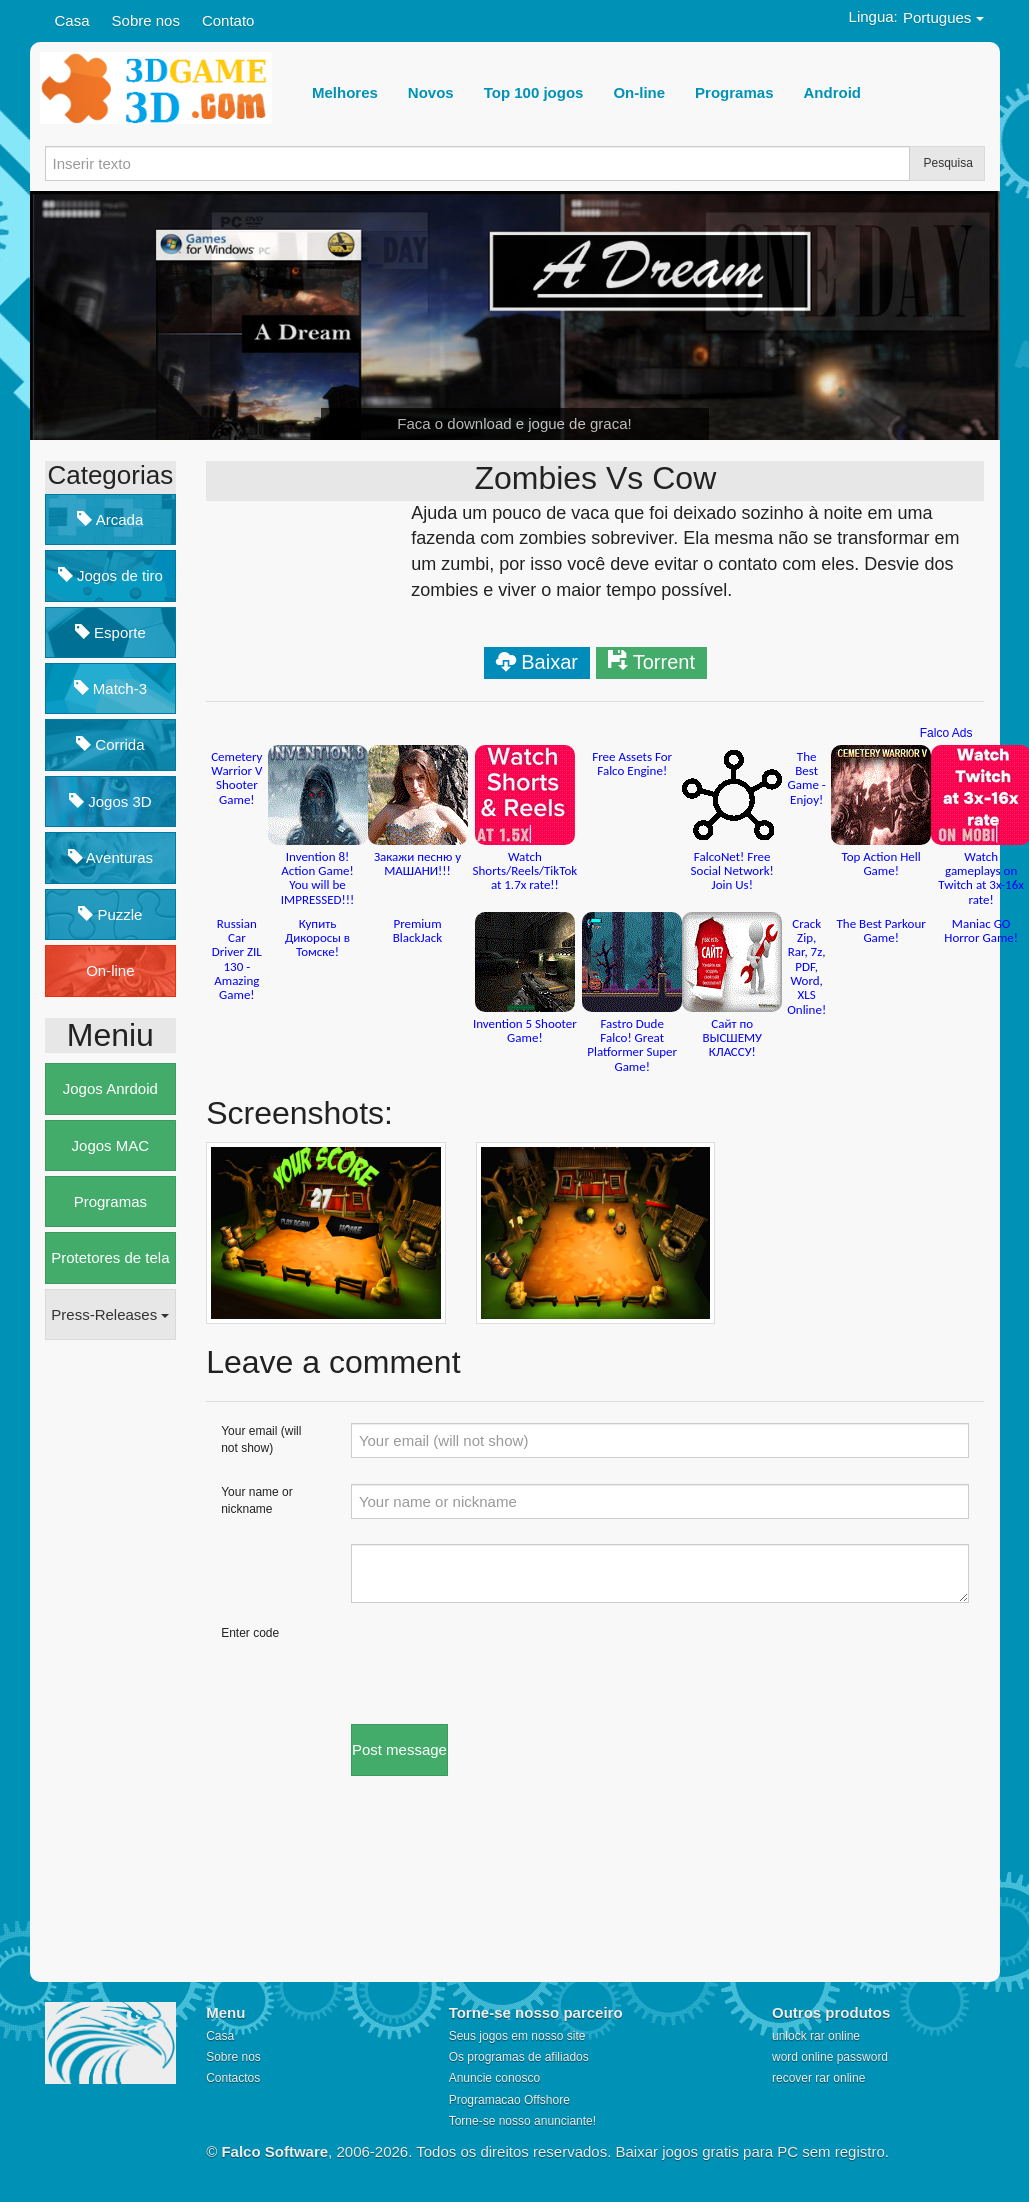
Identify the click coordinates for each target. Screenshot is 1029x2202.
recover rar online (818, 2078)
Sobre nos (146, 20)
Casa (72, 20)
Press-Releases (110, 1314)
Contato (228, 20)
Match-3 (110, 688)
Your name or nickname (257, 1500)
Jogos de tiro (110, 575)
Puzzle (110, 914)
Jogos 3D (110, 801)
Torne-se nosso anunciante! (522, 2121)
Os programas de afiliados (519, 2057)
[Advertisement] (125, 1662)
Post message (399, 1749)
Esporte (110, 632)
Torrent (664, 662)
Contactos (233, 2078)
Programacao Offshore (509, 2100)
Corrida (110, 744)
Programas (110, 1201)
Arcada (110, 519)
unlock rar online (816, 2036)
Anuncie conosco (494, 2078)
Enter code (250, 1633)
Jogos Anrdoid (110, 1088)
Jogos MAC (111, 1145)
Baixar (549, 662)
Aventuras (111, 857)
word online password (830, 2057)
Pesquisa (948, 163)
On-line (110, 970)
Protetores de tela (110, 1257)
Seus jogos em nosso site (517, 2036)
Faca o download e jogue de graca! (514, 423)
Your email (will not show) (261, 1439)
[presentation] (503, 1664)
